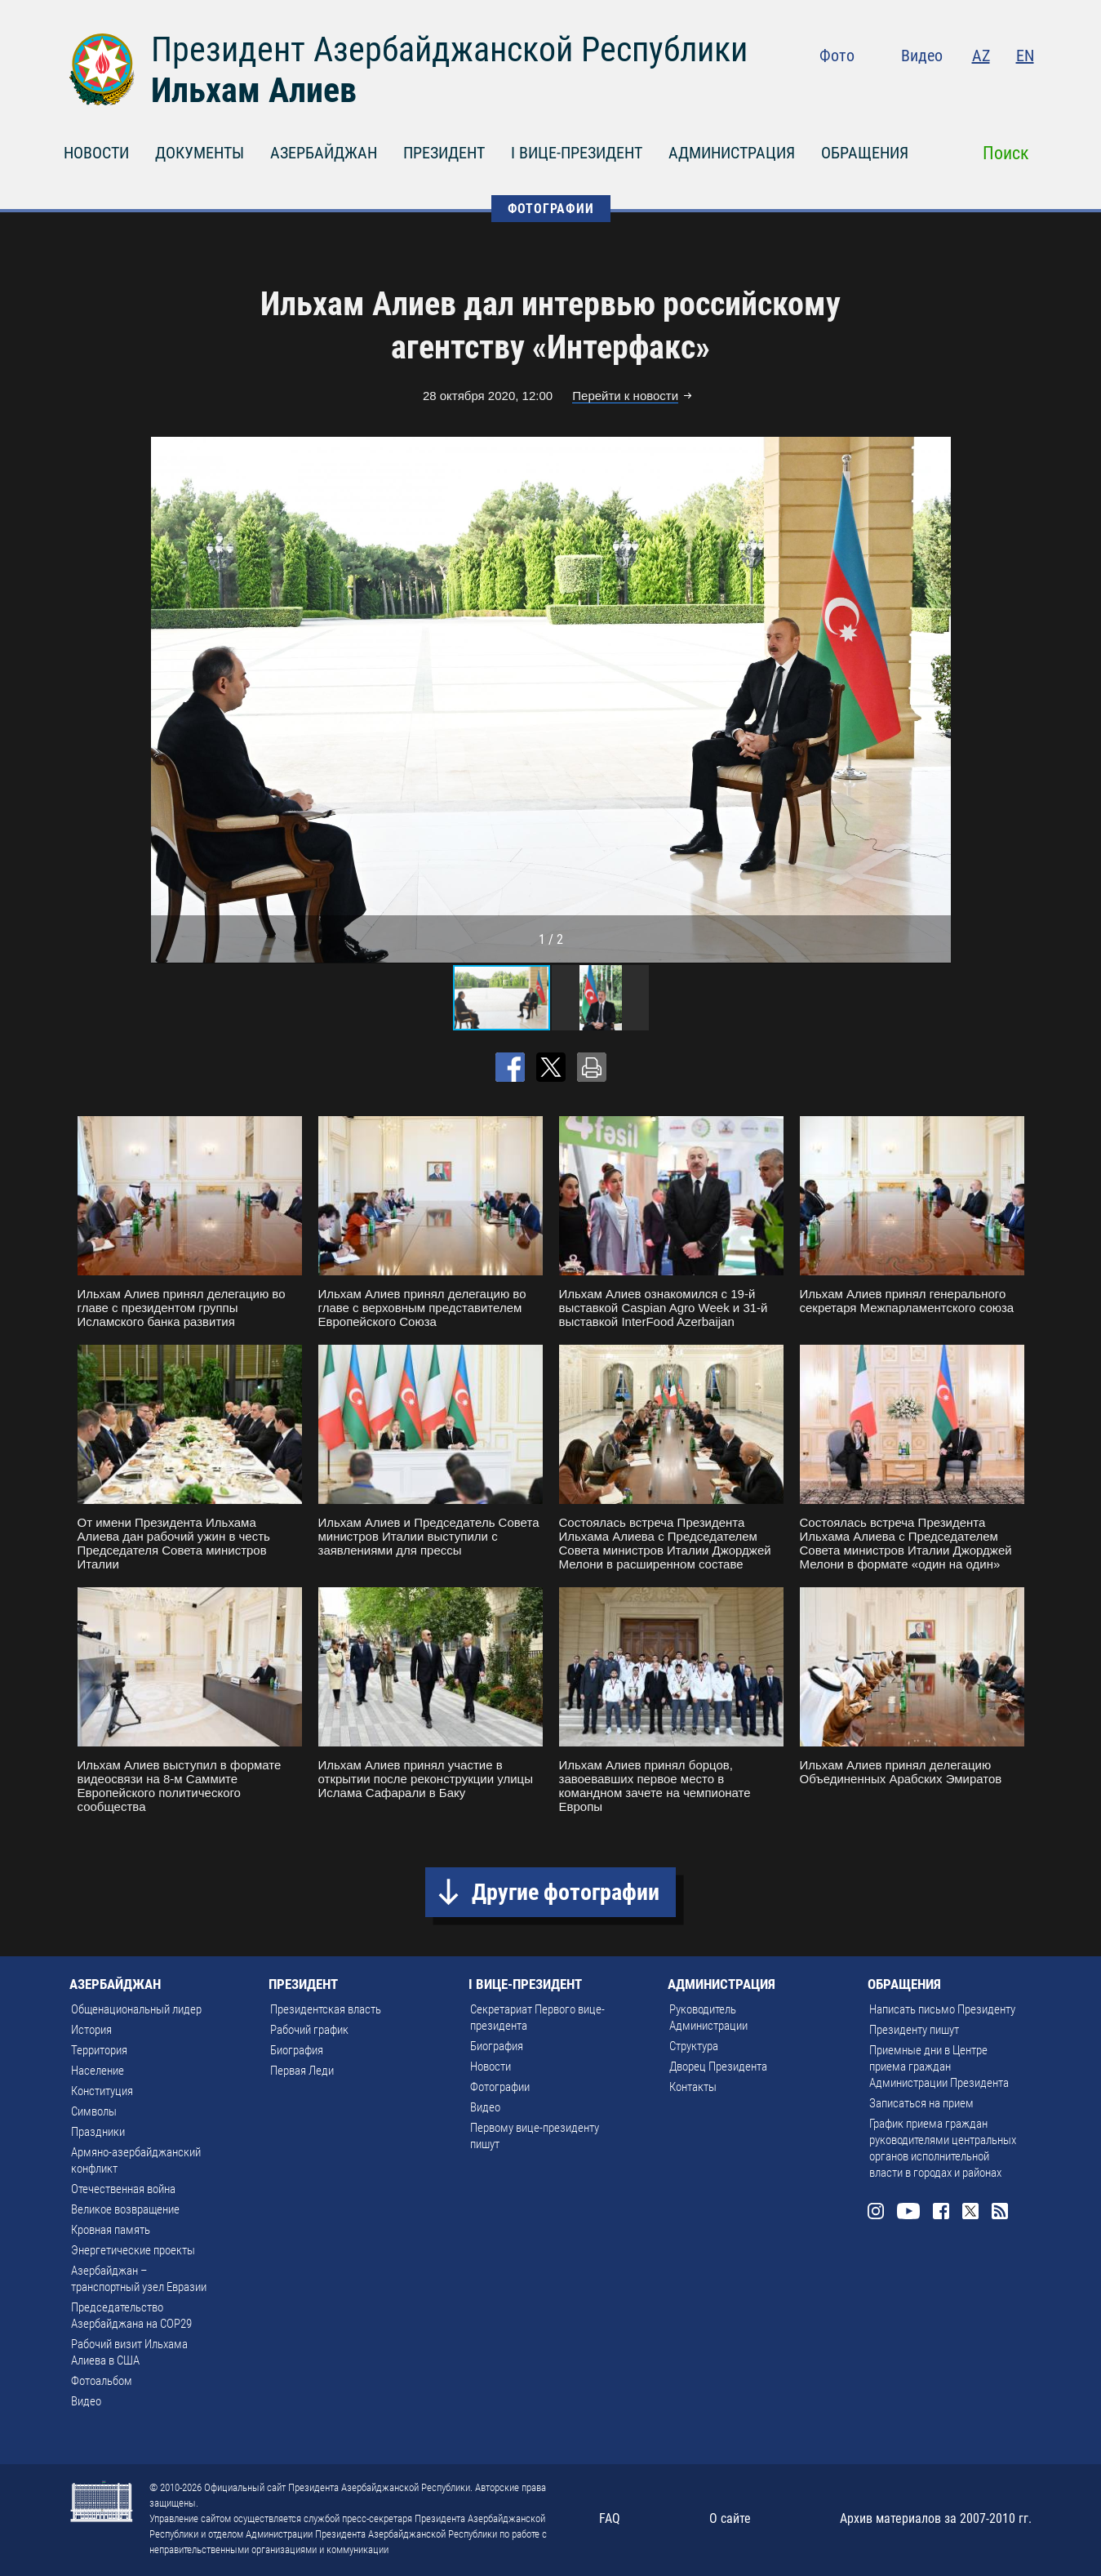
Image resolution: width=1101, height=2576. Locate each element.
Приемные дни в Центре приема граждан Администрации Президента (939, 2066)
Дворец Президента (718, 2066)
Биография (296, 2050)
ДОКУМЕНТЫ (199, 152)
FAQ (609, 2518)
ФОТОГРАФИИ (551, 208)
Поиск (1006, 153)
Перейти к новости (625, 396)
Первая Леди (302, 2070)
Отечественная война (123, 2189)
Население (97, 2070)
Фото (837, 55)
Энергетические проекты (133, 2250)
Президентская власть (325, 2009)
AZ (981, 55)
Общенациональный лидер (136, 2009)
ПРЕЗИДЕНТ (444, 152)
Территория (99, 2050)
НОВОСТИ (96, 152)
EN (1025, 55)
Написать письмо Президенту (942, 2009)
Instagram (890, 90)
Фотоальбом (101, 2381)
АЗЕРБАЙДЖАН (323, 152)
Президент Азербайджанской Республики (449, 49)
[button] (936, 700)
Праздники (98, 2131)
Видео (922, 55)
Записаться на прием (921, 2103)
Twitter (992, 90)
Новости (490, 2066)
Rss (1024, 90)
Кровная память (110, 2229)
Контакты (693, 2087)
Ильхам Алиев (254, 90)
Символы (94, 2111)
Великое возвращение (125, 2209)
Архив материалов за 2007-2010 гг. (936, 2518)
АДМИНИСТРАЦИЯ (731, 152)
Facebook (960, 90)
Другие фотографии (565, 1892)
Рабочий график (309, 2029)
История (91, 2029)
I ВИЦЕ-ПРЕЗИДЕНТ (576, 152)
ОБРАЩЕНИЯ (864, 152)
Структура (693, 2046)
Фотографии (500, 2087)
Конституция (102, 2091)
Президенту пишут (914, 2029)
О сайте (730, 2518)
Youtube (925, 90)
